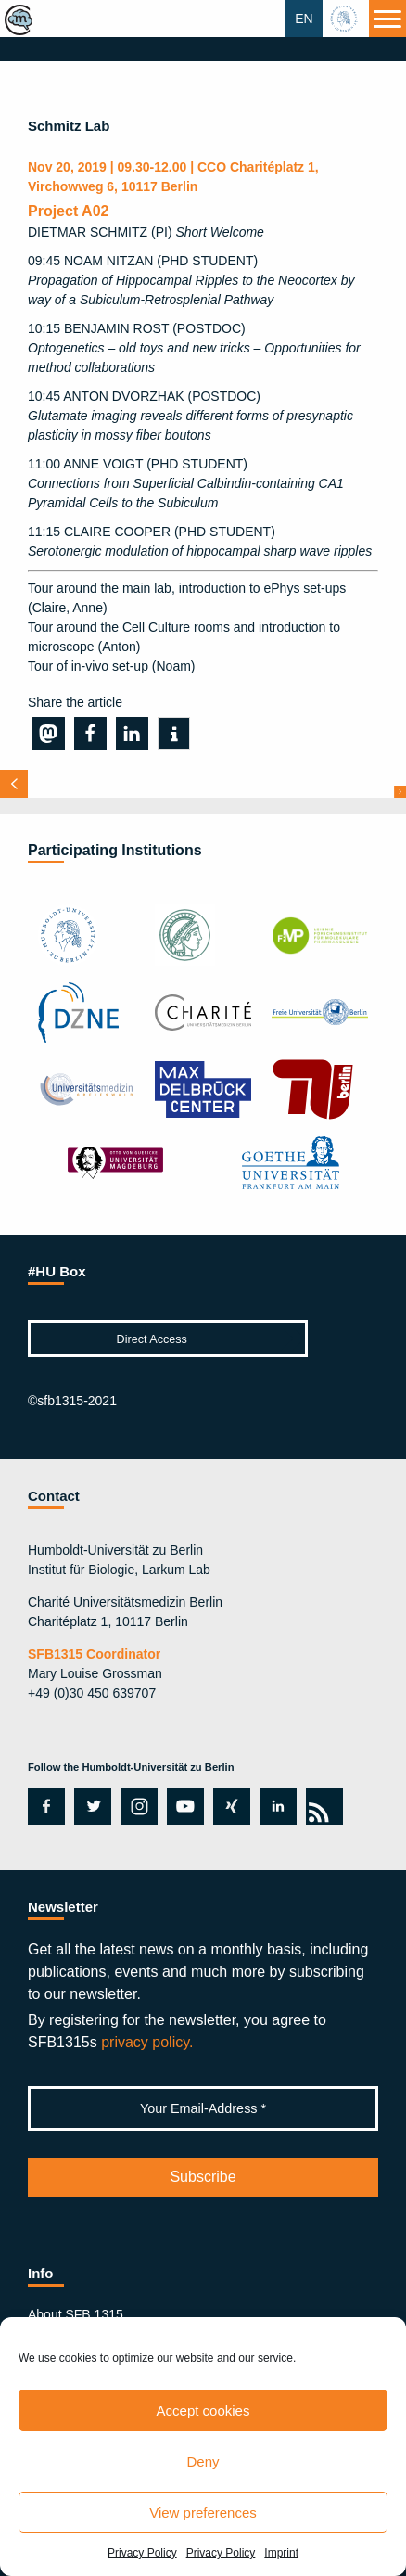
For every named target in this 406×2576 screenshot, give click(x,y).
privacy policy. (147, 2042)
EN (303, 18)
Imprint (281, 2552)
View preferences (203, 2512)
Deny (202, 2461)
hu (345, 18)
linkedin (274, 1806)
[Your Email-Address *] (203, 2108)
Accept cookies (203, 2410)
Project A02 (68, 211)
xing (226, 1806)
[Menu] (387, 18)
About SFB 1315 (75, 2314)
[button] (48, 733)
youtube (182, 1806)
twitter (92, 1806)
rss (321, 1806)
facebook (43, 1806)
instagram (137, 1806)
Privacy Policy (142, 2552)
